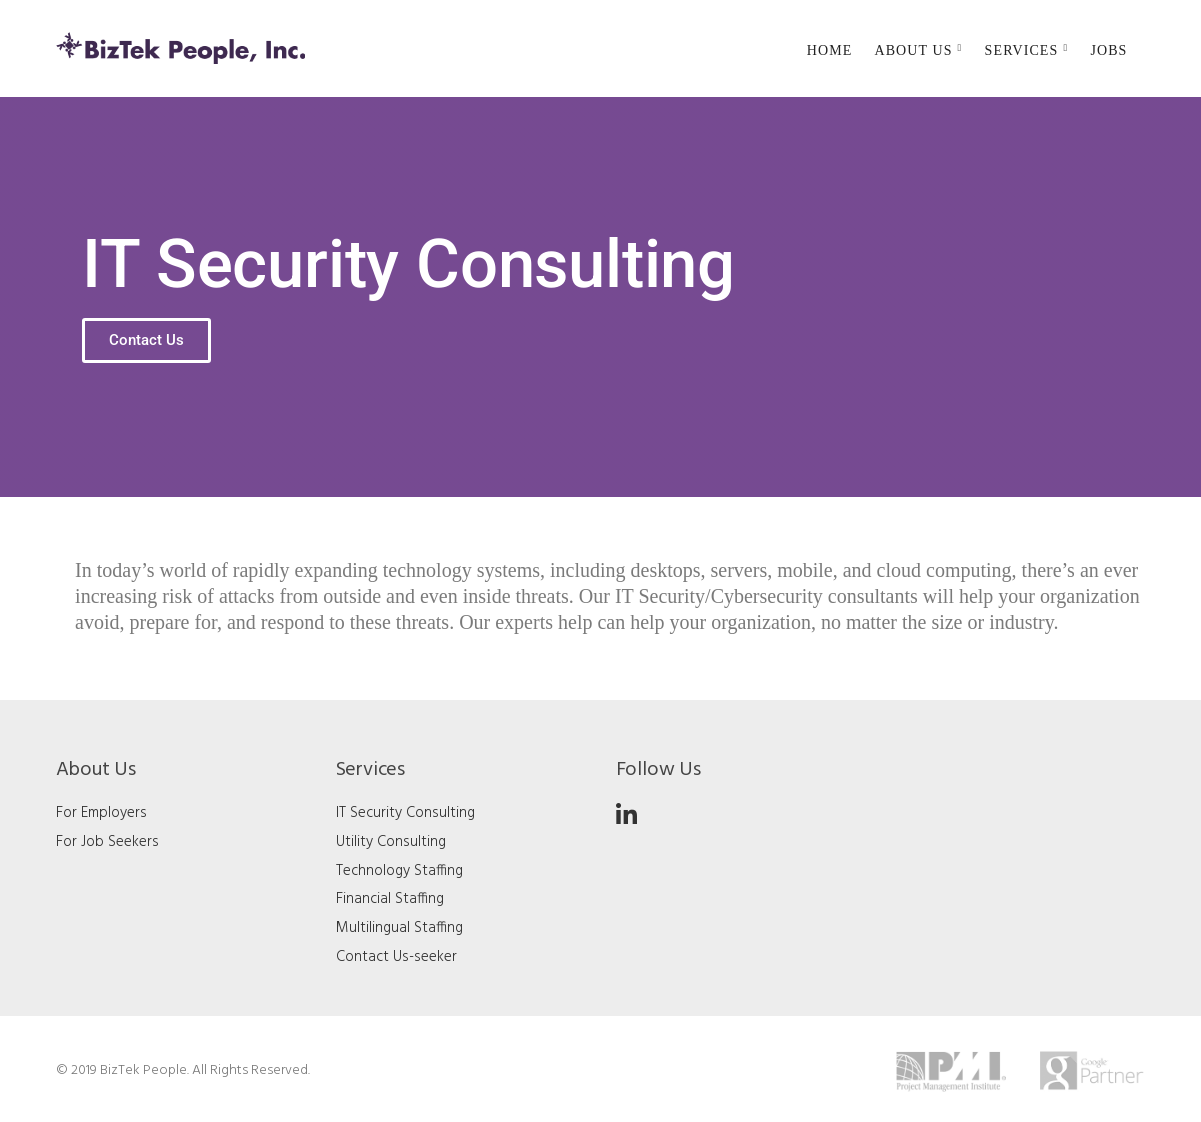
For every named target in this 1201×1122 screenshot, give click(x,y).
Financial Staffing (390, 899)
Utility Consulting (391, 842)
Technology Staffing (399, 871)
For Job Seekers (107, 842)
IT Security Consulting (405, 813)
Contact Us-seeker (396, 957)
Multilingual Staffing (399, 928)
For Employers (101, 813)
